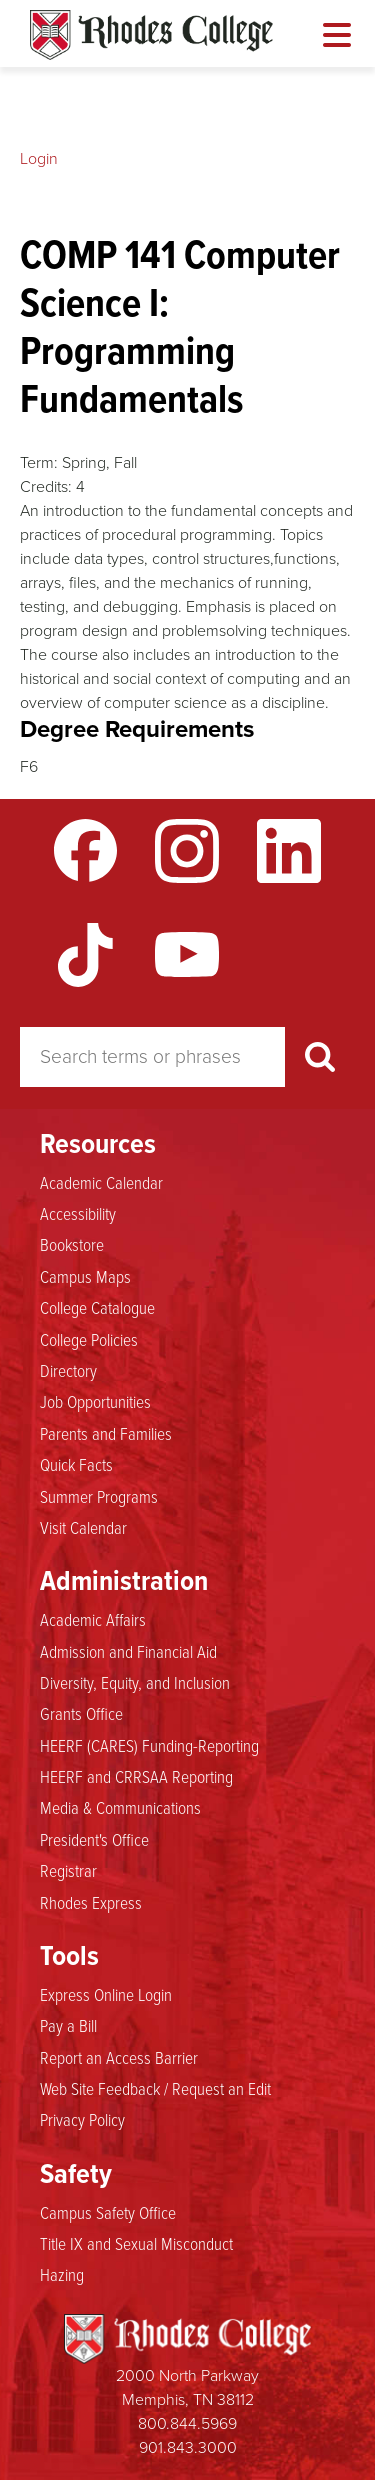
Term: (39, 462)
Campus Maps (85, 1277)
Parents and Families (106, 1434)
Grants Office (81, 1714)
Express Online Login (106, 1995)
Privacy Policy (82, 2120)
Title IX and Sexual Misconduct (136, 2244)
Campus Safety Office (108, 2213)
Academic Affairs (93, 1620)
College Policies (89, 1340)
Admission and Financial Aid (128, 1652)
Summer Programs (99, 1497)
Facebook (86, 851)
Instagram (187, 851)
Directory (68, 1371)
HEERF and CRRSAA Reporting (136, 1777)
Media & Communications (120, 1808)
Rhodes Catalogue (151, 35)
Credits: (46, 486)
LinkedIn (289, 851)
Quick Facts (76, 1465)
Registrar (68, 1871)
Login (39, 158)
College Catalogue (97, 1308)
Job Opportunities (95, 1402)
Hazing (62, 2275)
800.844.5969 (187, 2423)
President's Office (94, 1840)
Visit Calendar (83, 1528)
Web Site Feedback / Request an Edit (155, 2089)
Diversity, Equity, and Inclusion (135, 1683)
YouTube (187, 955)
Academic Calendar (101, 1183)
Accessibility (78, 1214)
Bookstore (72, 1245)
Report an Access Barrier (119, 2058)
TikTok (86, 955)
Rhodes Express (91, 1903)
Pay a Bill (68, 2026)
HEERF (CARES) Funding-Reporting (149, 1746)
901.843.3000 (188, 2447)
